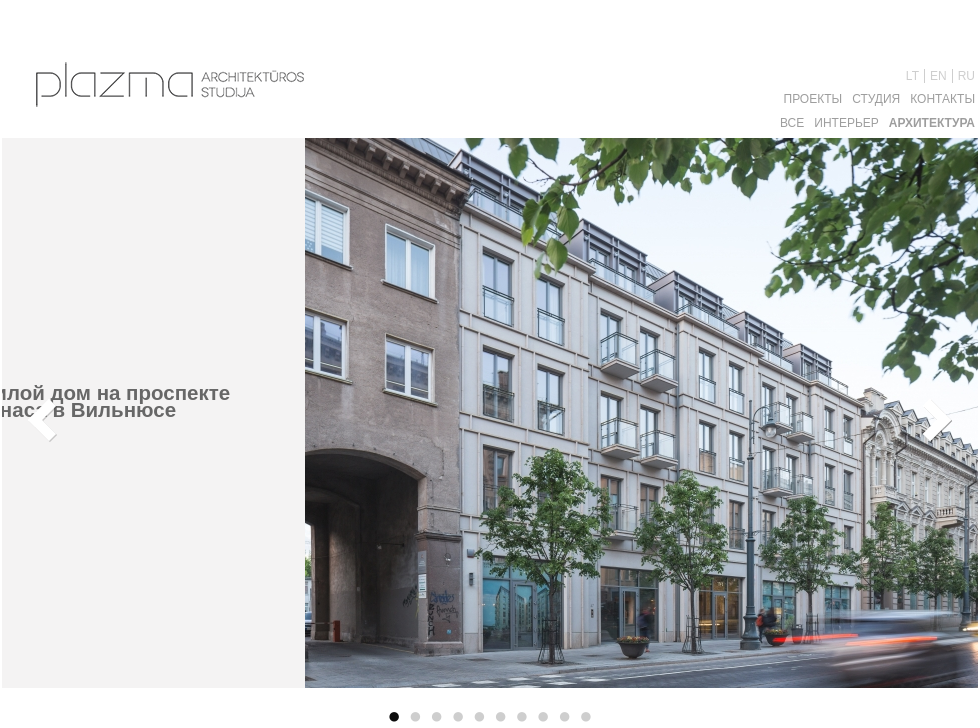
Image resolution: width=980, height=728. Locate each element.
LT (912, 76)
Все (792, 123)
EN (938, 76)
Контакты (942, 99)
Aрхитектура (932, 123)
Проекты (813, 99)
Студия (876, 99)
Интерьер (846, 123)
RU (966, 76)
